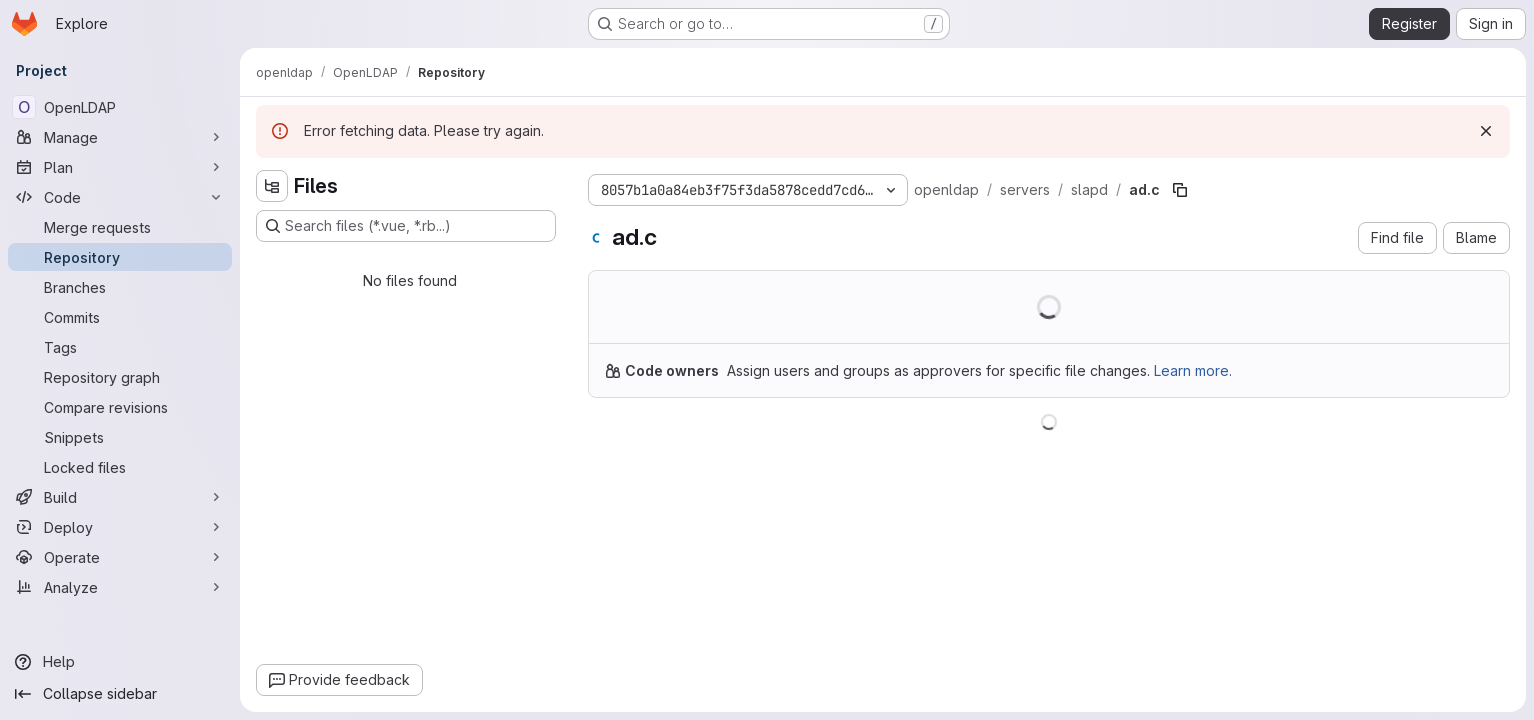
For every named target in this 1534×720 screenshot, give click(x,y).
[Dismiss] (1486, 131)
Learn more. (1193, 370)
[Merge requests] (120, 227)
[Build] (120, 497)
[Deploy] (120, 527)
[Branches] (120, 287)
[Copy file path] (1180, 190)
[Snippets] (120, 437)
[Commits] (120, 317)
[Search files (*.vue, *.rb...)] (406, 226)
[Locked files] (120, 467)
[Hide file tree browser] (272, 186)
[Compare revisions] (120, 407)
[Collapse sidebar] (120, 694)
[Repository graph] (120, 377)
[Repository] (120, 257)
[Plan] (120, 167)
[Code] (120, 197)
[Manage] (120, 137)
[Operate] (120, 557)
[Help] (120, 662)
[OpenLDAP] (120, 107)
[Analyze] (120, 587)
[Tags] (120, 347)
